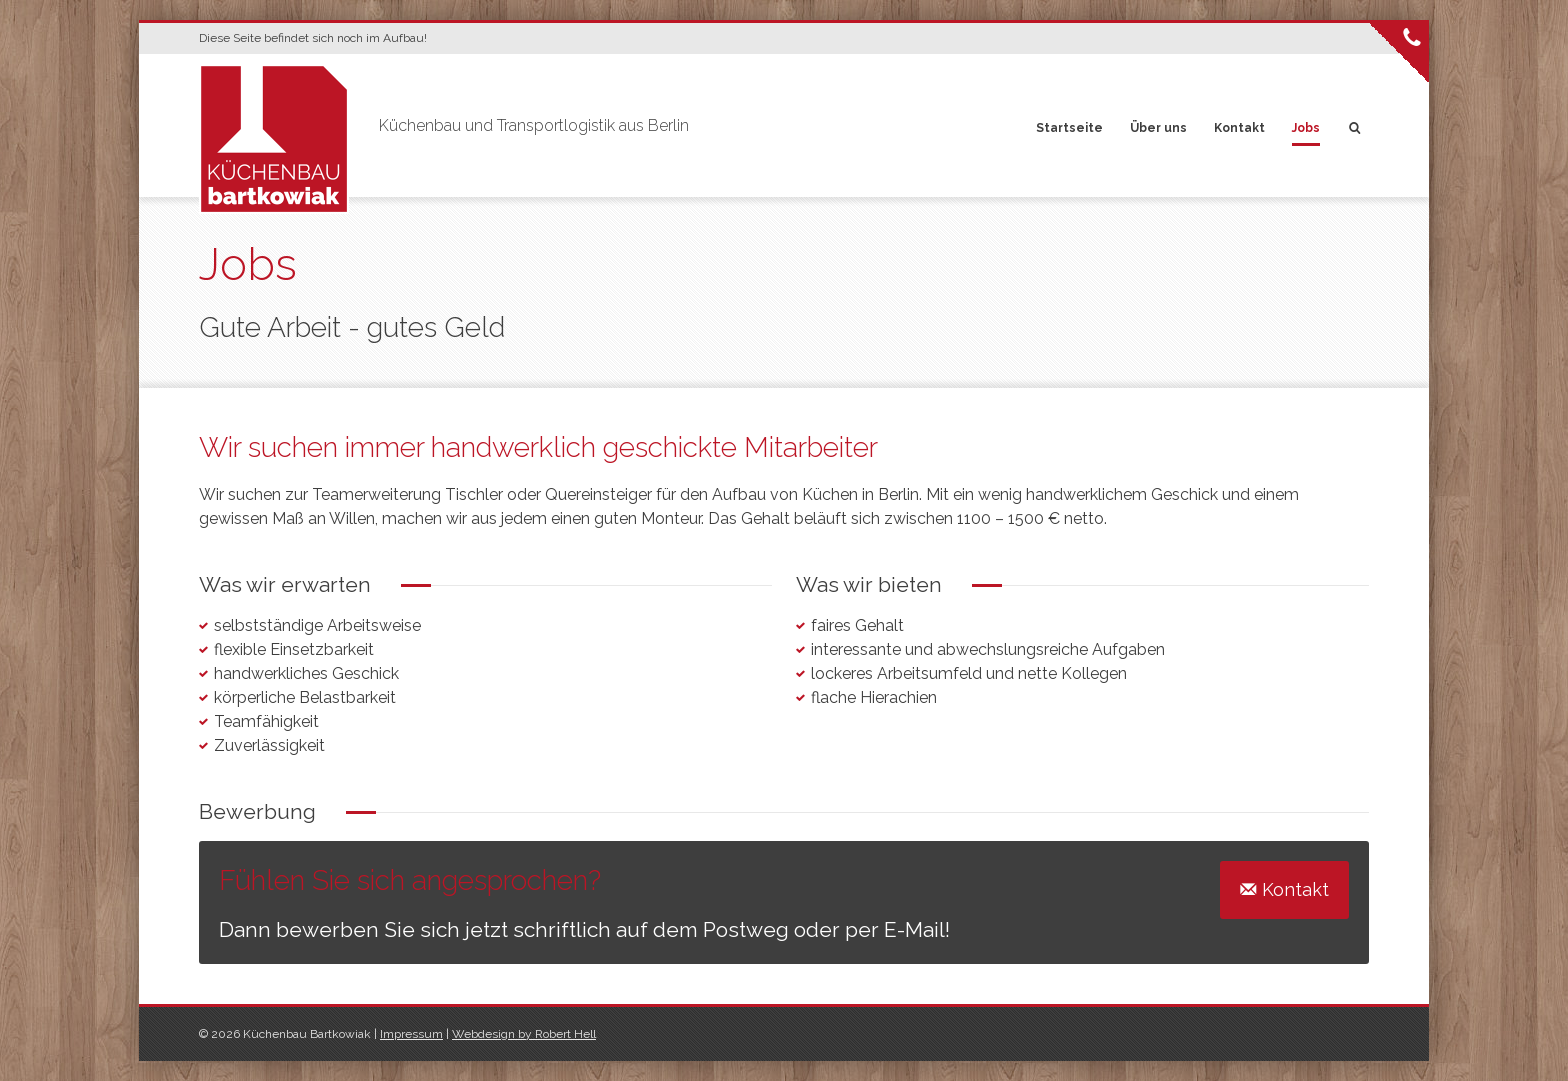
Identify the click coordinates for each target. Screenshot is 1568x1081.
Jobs (1306, 128)
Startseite (1069, 128)
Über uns (1158, 128)
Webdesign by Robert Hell (524, 1034)
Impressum (411, 1034)
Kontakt (1239, 128)
